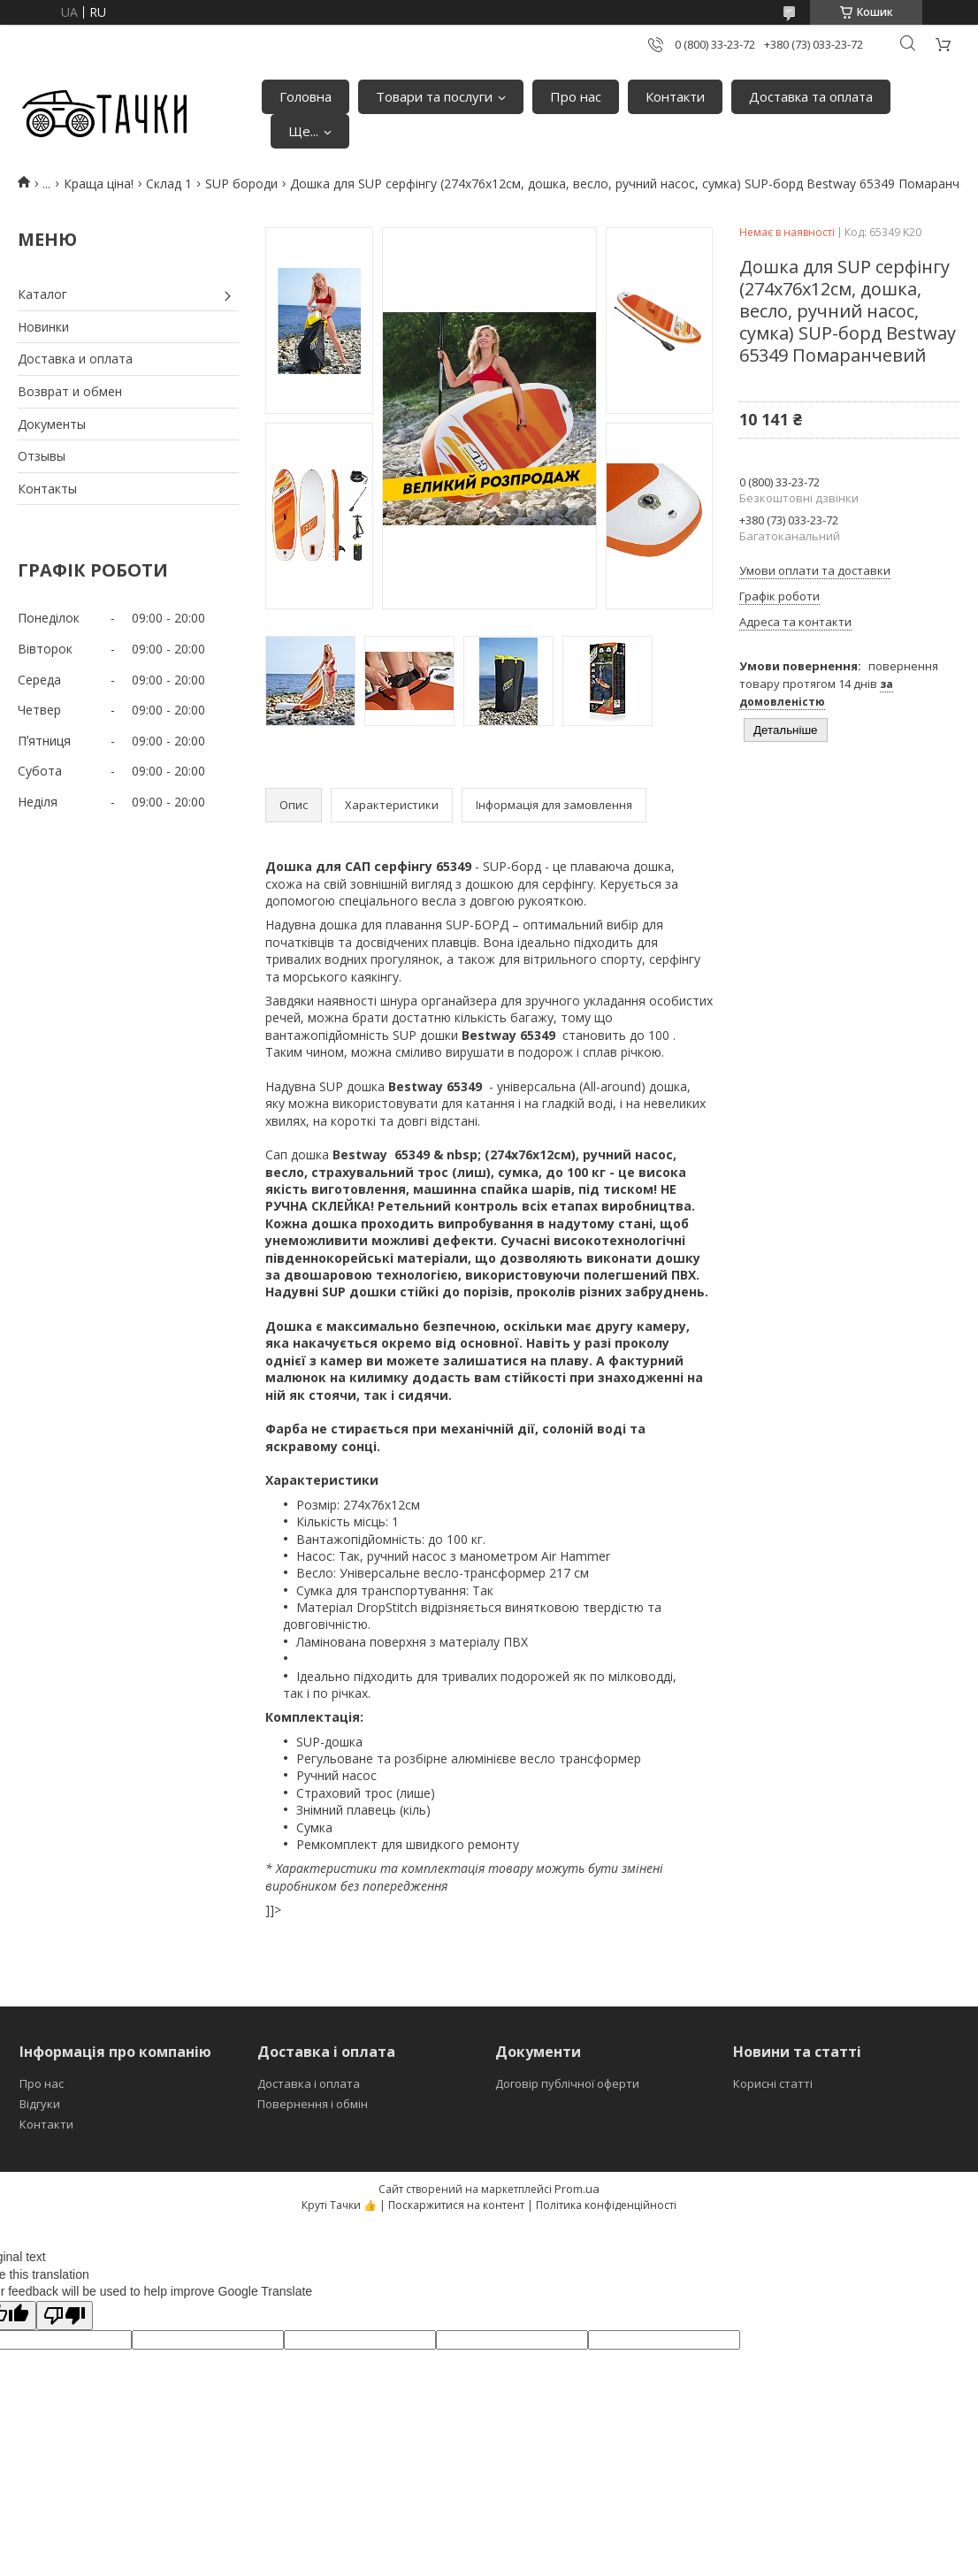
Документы (52, 424)
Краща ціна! (99, 183)
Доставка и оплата (75, 358)
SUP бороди (241, 183)
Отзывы (41, 455)
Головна (305, 96)
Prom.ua (577, 2189)
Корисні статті (773, 2083)
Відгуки (39, 2104)
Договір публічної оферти (567, 2083)
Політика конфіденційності (606, 2205)
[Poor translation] (64, 2315)
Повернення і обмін (312, 2104)
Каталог (42, 294)
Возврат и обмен (70, 391)
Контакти (675, 96)
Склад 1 (169, 183)
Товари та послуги (434, 96)
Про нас (575, 96)
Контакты (47, 488)
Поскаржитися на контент (456, 2205)
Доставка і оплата (308, 2083)
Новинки (43, 326)
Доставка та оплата (811, 96)
